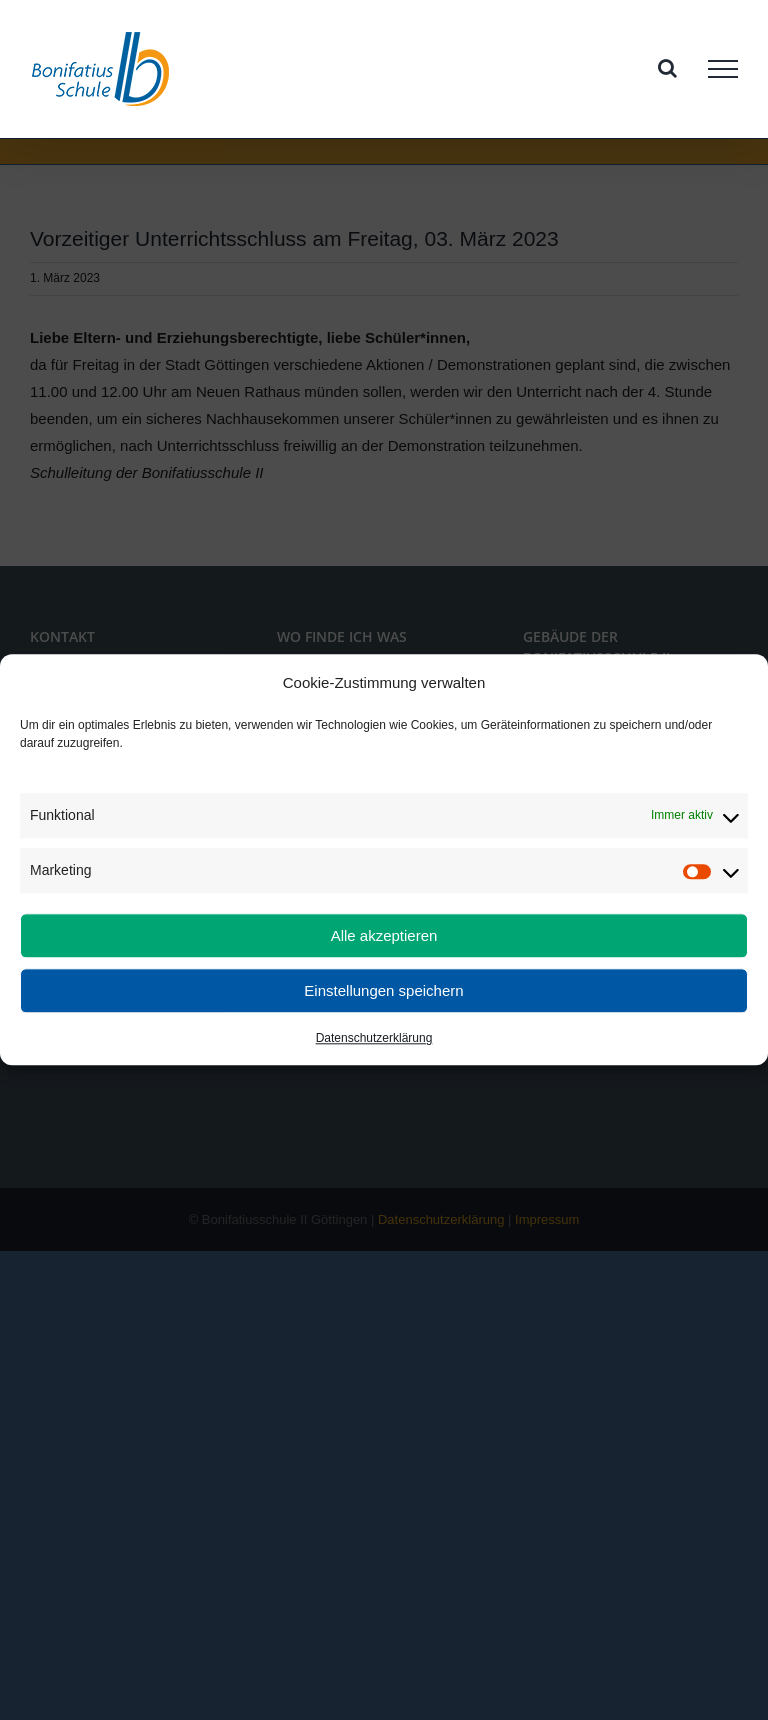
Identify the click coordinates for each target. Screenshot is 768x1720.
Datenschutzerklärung (374, 1039)
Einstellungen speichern (383, 990)
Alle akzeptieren (384, 935)
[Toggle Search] (667, 68)
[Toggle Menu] (723, 69)
